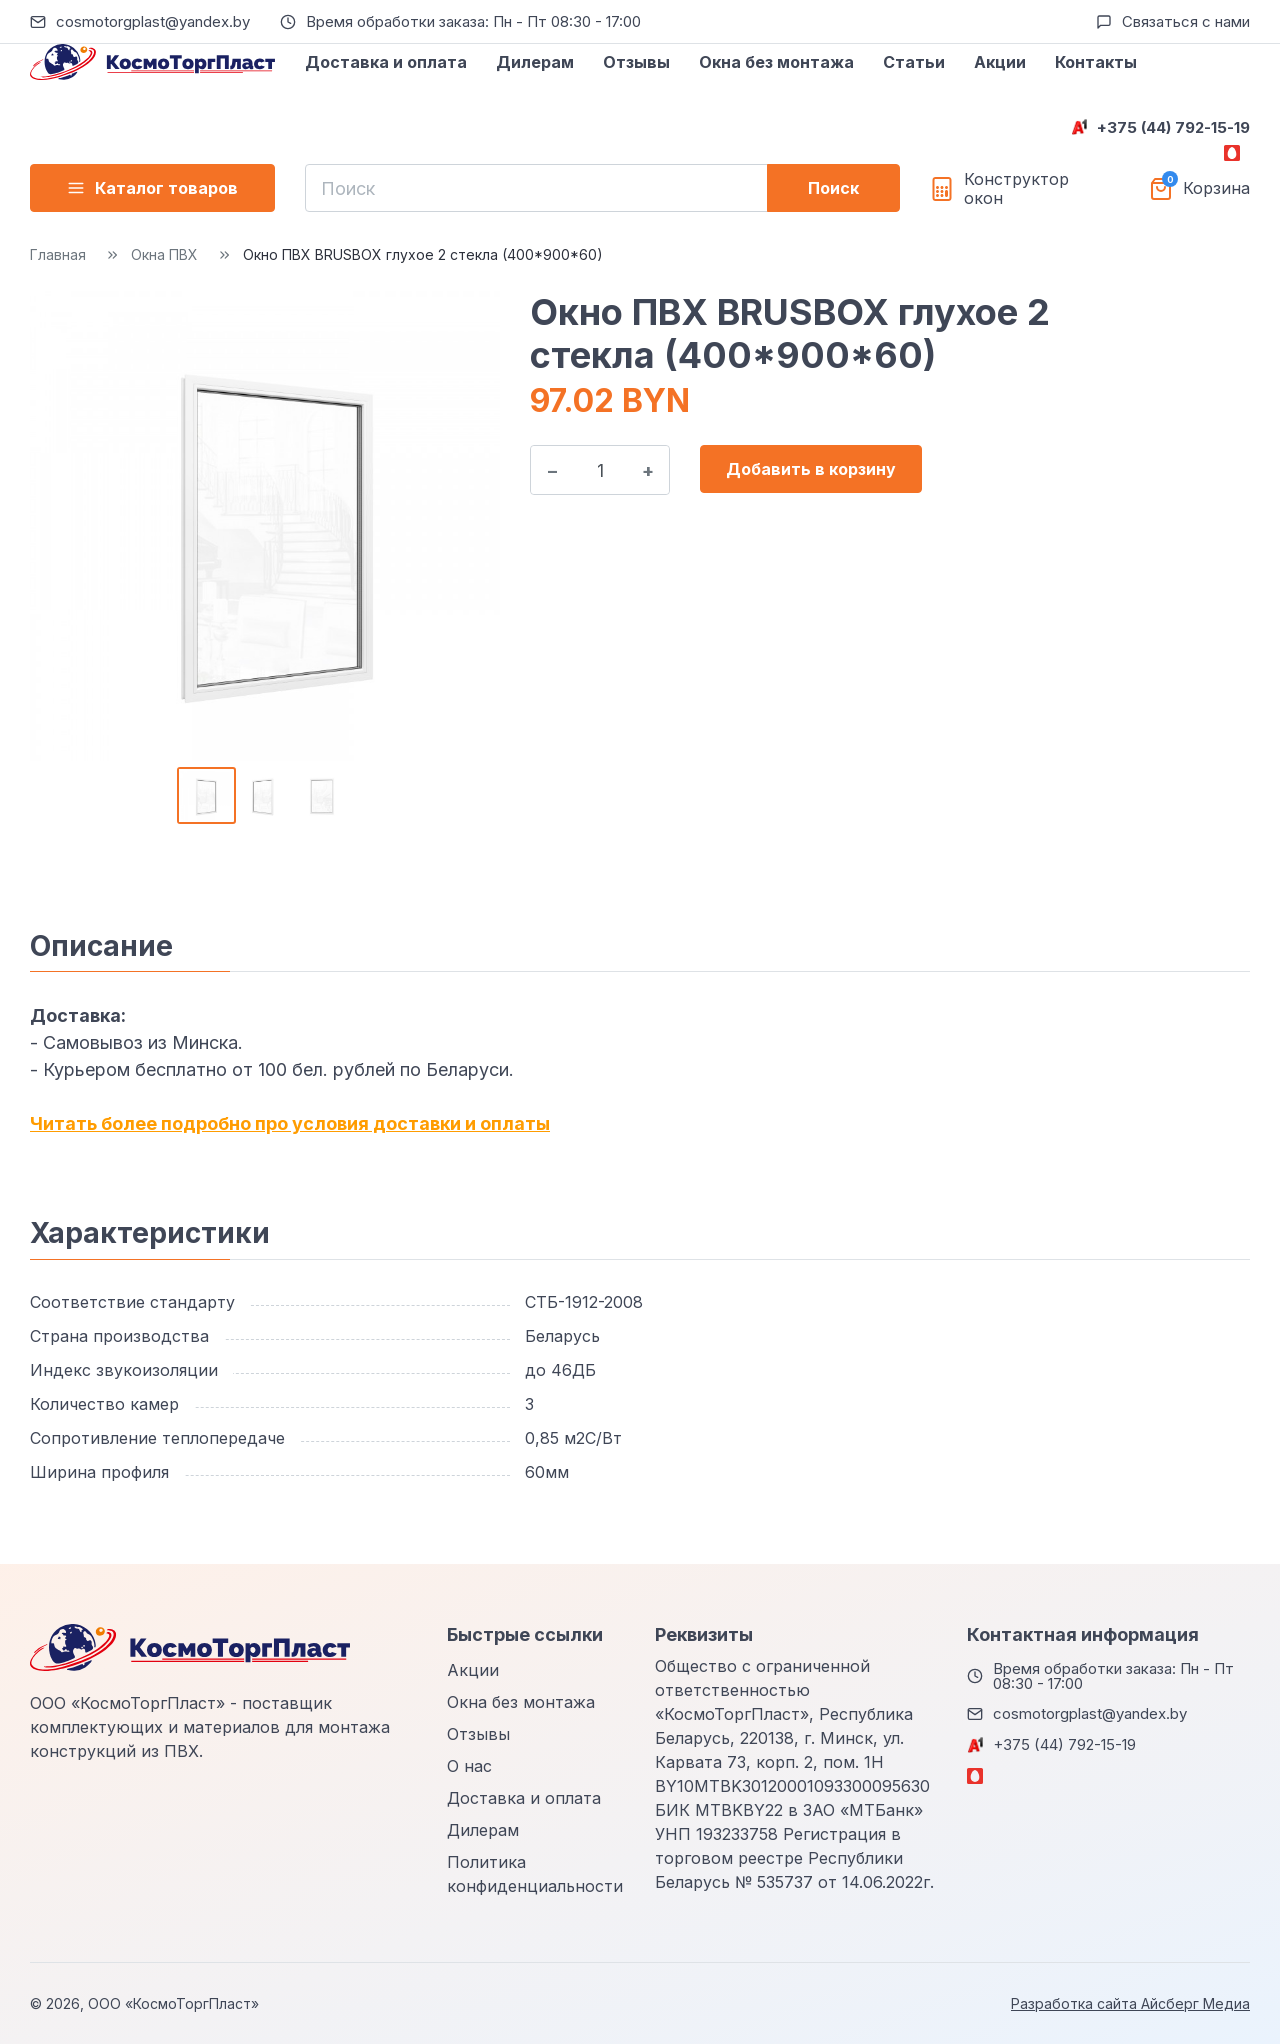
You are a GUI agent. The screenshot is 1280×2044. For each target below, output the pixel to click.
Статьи (914, 62)
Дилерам (535, 62)
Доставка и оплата (386, 62)
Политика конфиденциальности (535, 1874)
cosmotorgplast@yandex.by (153, 21)
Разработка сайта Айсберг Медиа (1130, 2003)
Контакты (1096, 62)
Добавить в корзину (811, 469)
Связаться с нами (1186, 21)
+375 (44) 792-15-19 (1173, 127)
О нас (469, 1766)
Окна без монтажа (776, 62)
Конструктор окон (1016, 189)
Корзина (1216, 188)
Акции (1000, 62)
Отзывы (636, 62)
